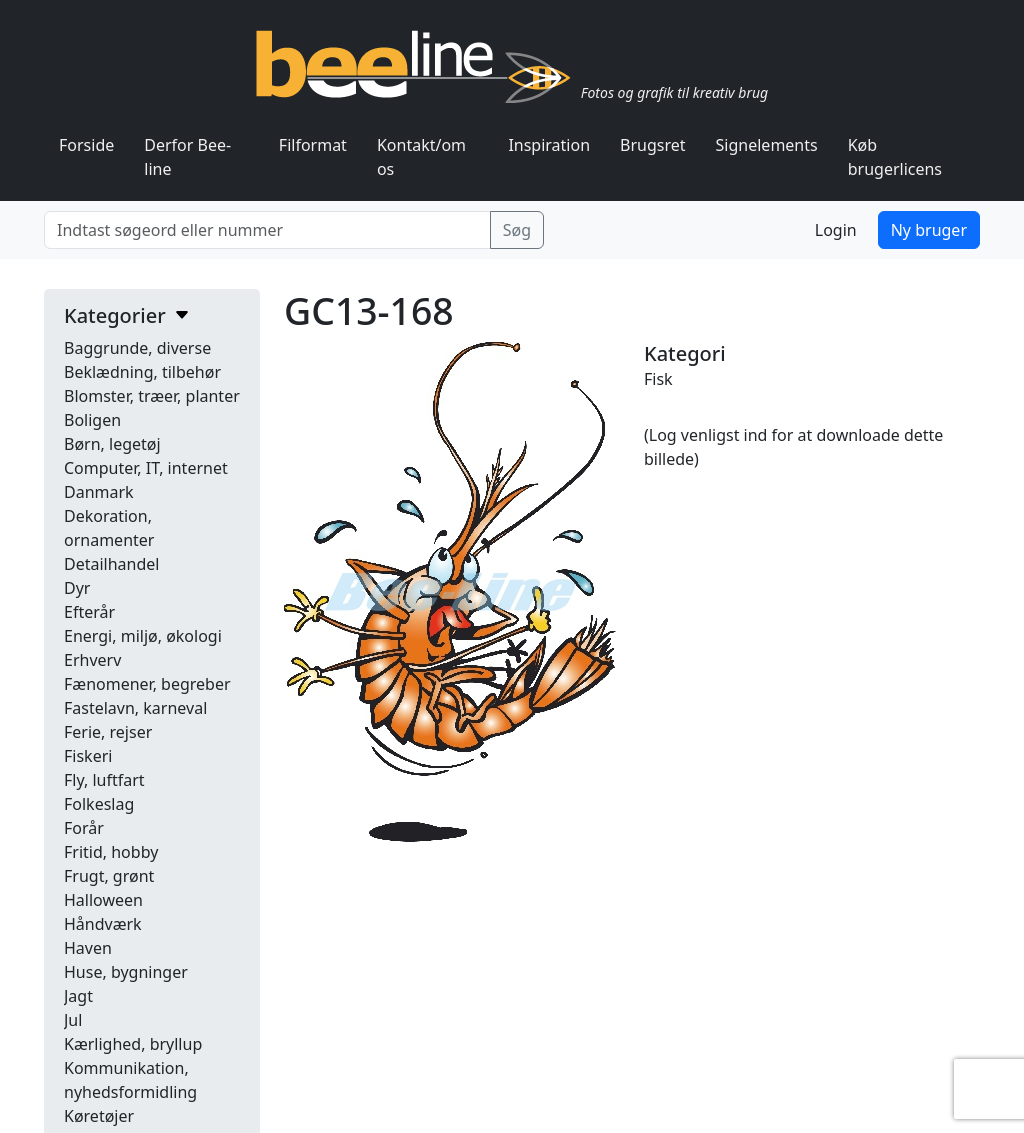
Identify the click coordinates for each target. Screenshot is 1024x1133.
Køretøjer (99, 1116)
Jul (73, 1020)
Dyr (77, 588)
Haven (88, 948)
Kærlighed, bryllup (133, 1044)
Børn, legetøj (112, 444)
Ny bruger (929, 230)
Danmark (99, 492)
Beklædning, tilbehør (142, 372)
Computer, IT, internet (146, 468)
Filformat (313, 145)
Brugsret (653, 145)
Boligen (92, 420)
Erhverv (92, 660)
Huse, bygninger (126, 972)
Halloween (103, 900)
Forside (86, 145)
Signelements (767, 145)
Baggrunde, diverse (137, 348)
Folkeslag (99, 804)
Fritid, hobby (111, 852)
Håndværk (103, 924)
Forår (84, 828)
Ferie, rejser (108, 732)
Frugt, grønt (109, 876)
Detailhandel (111, 564)
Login (836, 230)
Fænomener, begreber (147, 684)
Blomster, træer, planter (152, 396)
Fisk (658, 379)
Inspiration (549, 145)
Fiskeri (88, 756)
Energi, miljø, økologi (143, 636)
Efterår (89, 612)
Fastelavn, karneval (135, 708)
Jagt (78, 996)
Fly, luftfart (104, 780)
